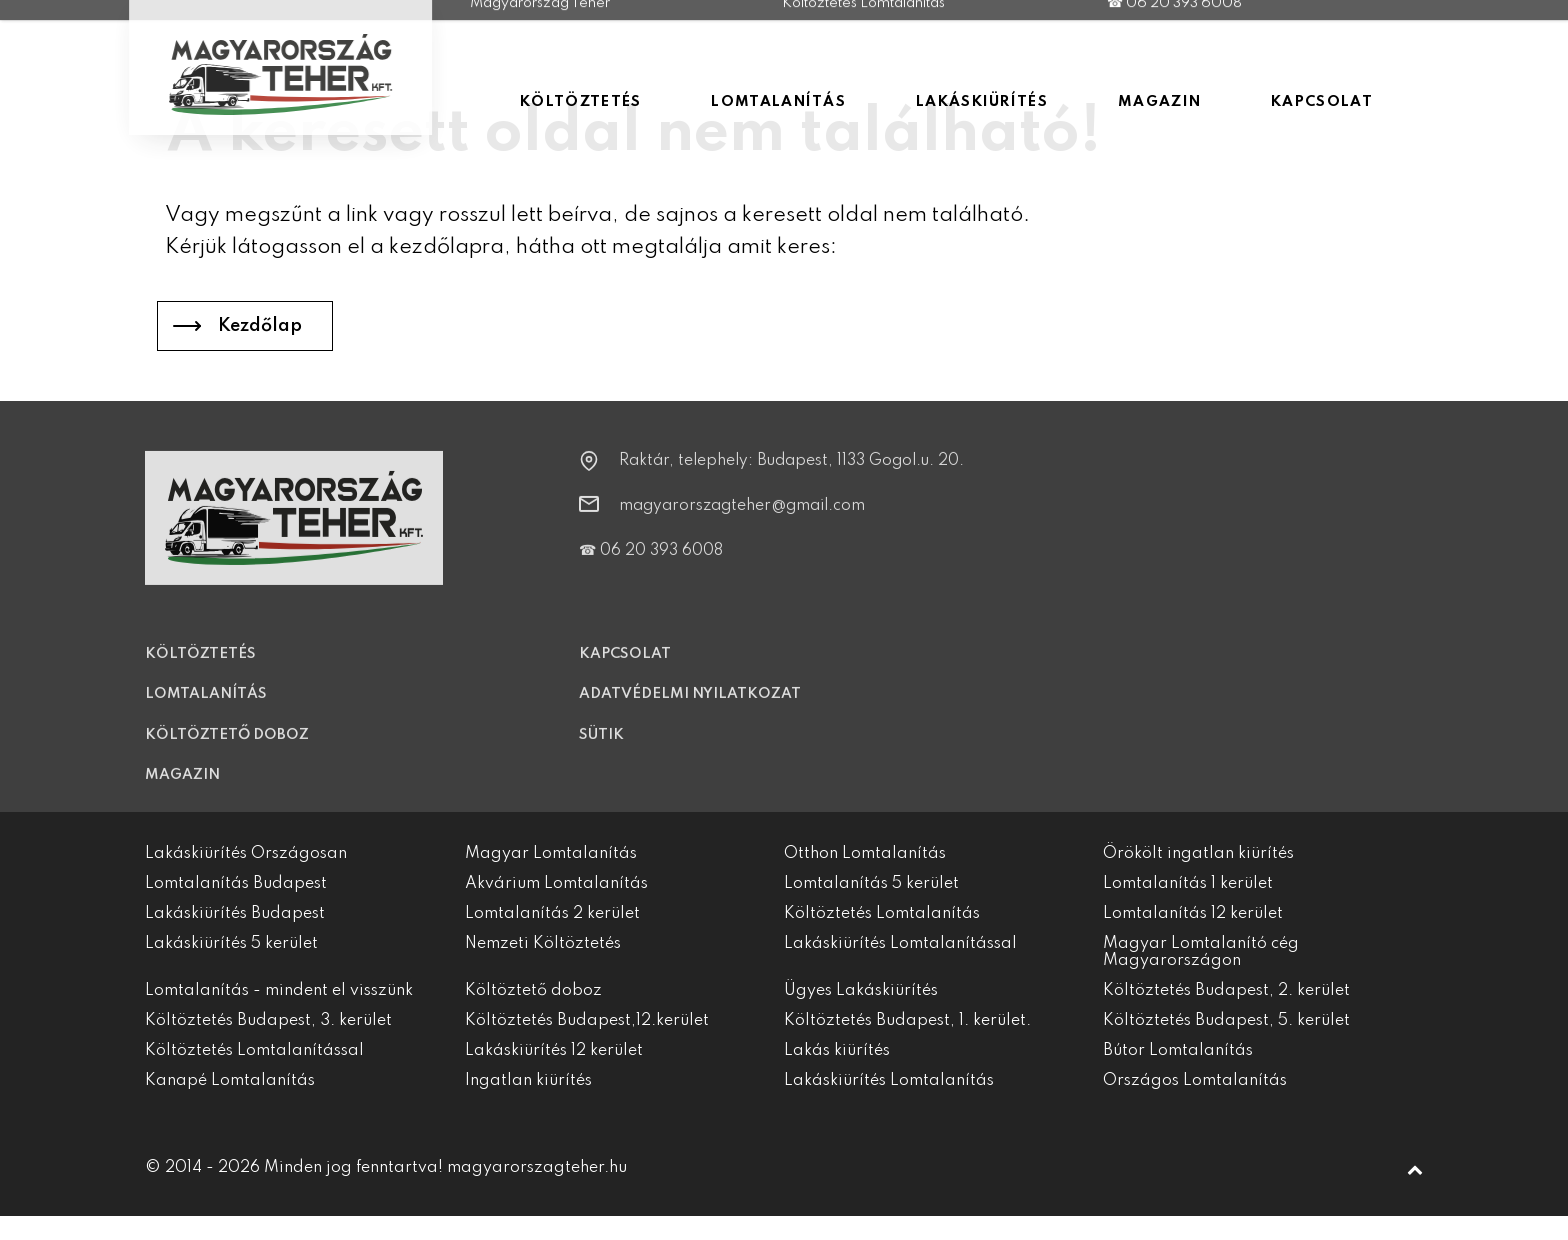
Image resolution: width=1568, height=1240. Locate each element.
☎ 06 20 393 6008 (651, 565)
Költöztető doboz (227, 749)
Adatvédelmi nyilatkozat (690, 709)
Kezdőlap (260, 326)
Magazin (182, 790)
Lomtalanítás (206, 709)
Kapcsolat (625, 668)
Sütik (601, 749)
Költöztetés (200, 668)
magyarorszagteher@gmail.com (742, 520)
